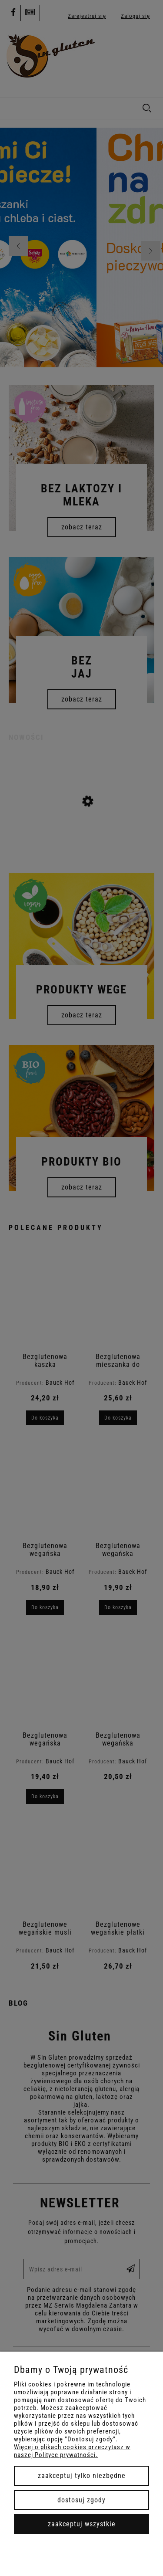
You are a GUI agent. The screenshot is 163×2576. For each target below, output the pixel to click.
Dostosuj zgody (81, 2500)
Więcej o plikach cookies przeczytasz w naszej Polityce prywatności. (72, 2451)
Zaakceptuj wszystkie (82, 2524)
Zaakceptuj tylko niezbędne (82, 2475)
